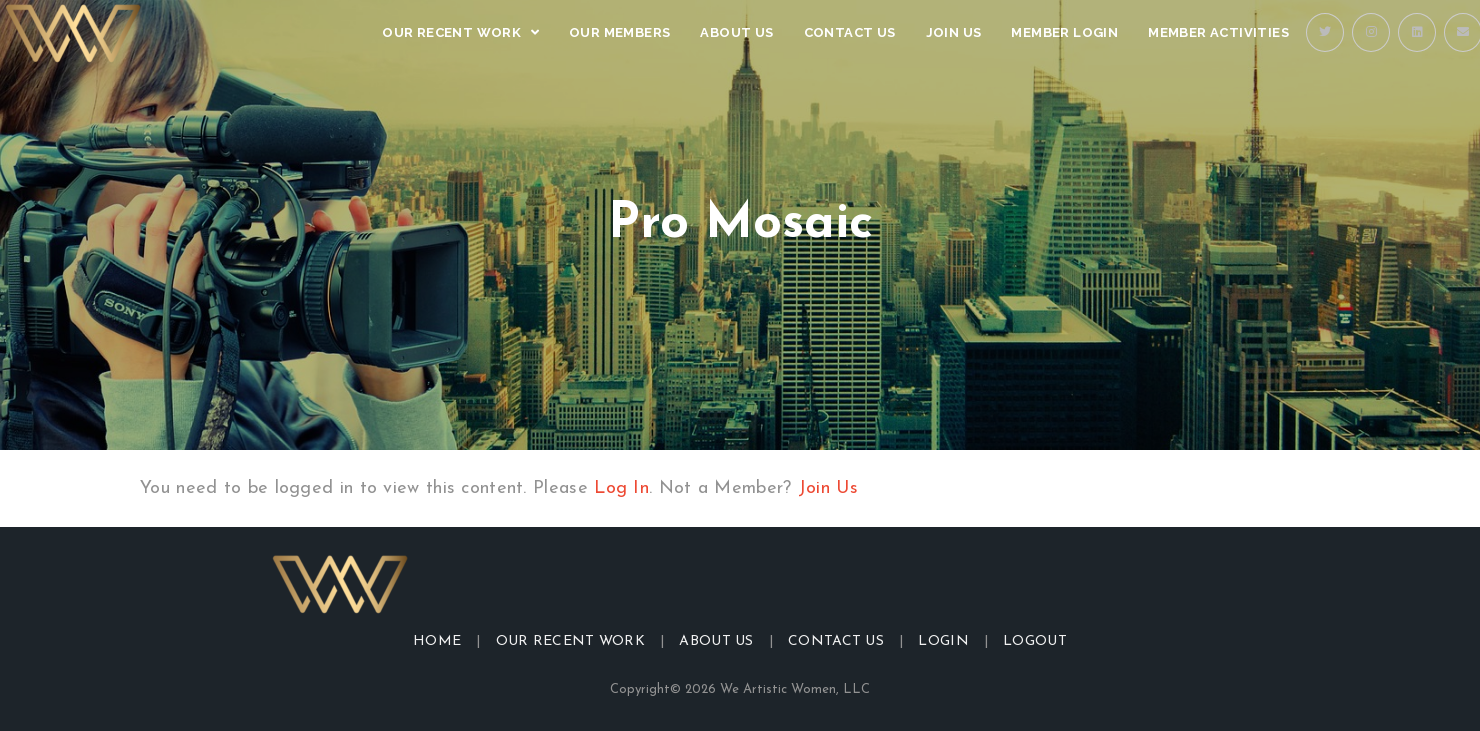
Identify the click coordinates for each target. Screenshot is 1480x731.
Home (437, 641)
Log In (621, 488)
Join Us (828, 488)
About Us (716, 641)
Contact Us (836, 641)
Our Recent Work (571, 641)
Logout (1035, 641)
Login (943, 641)
